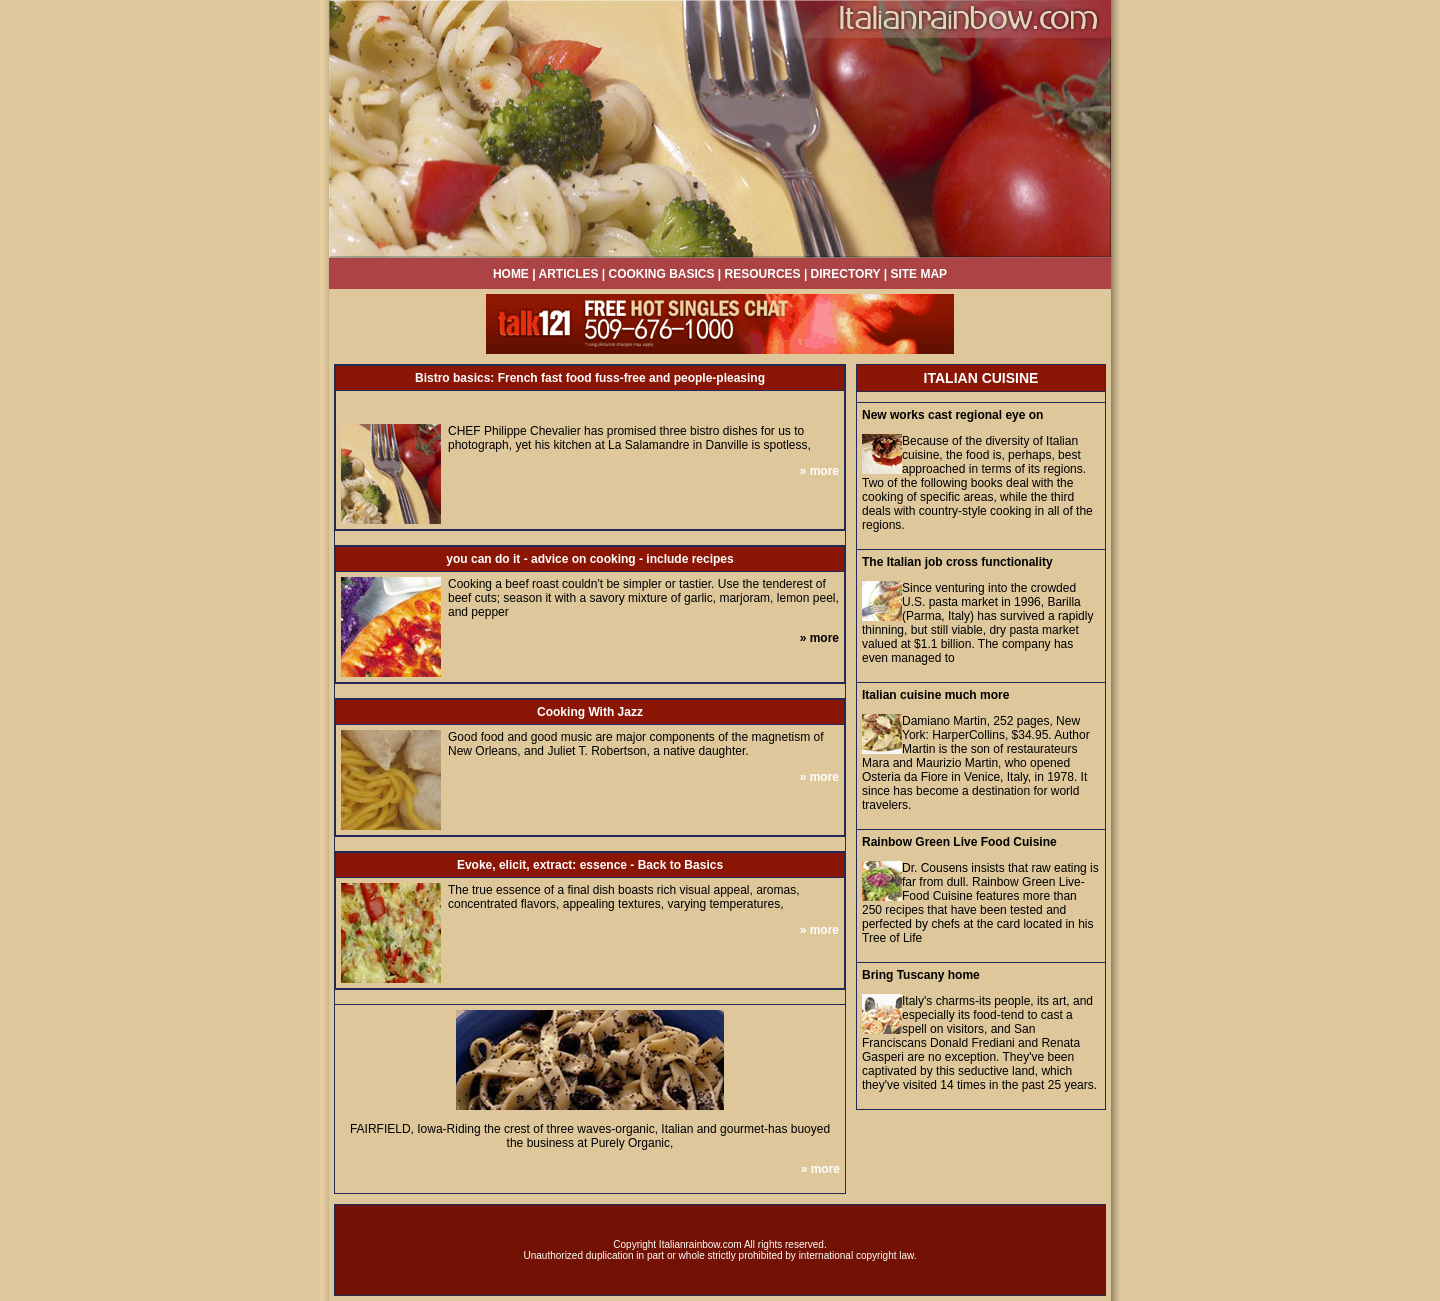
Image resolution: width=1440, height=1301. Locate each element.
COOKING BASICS (663, 274)
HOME (511, 274)
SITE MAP (918, 274)
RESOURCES (763, 274)
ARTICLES (569, 274)
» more (819, 471)
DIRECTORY (846, 274)
